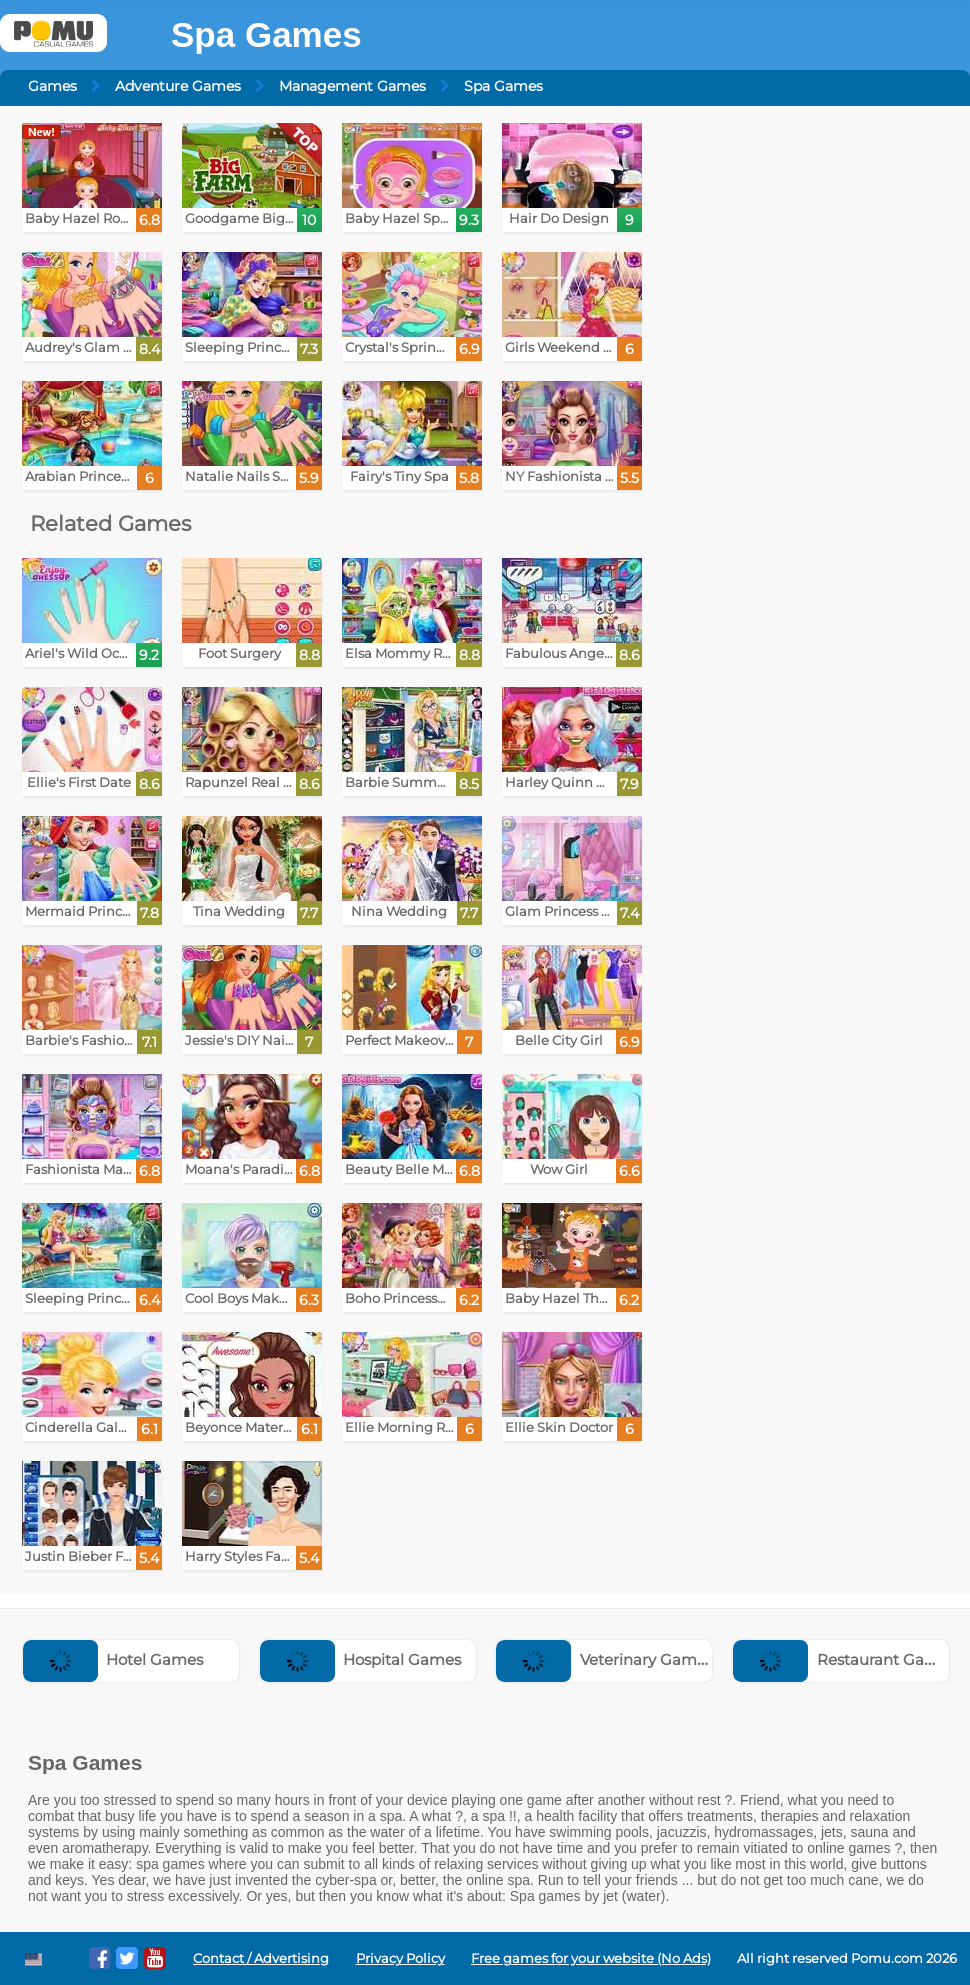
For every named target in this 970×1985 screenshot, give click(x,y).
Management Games (352, 86)
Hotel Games (113, 1659)
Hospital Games (361, 1659)
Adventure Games (178, 86)
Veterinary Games (604, 1659)
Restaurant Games (844, 1659)
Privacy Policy (400, 1958)
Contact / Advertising (261, 1958)
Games (52, 86)
